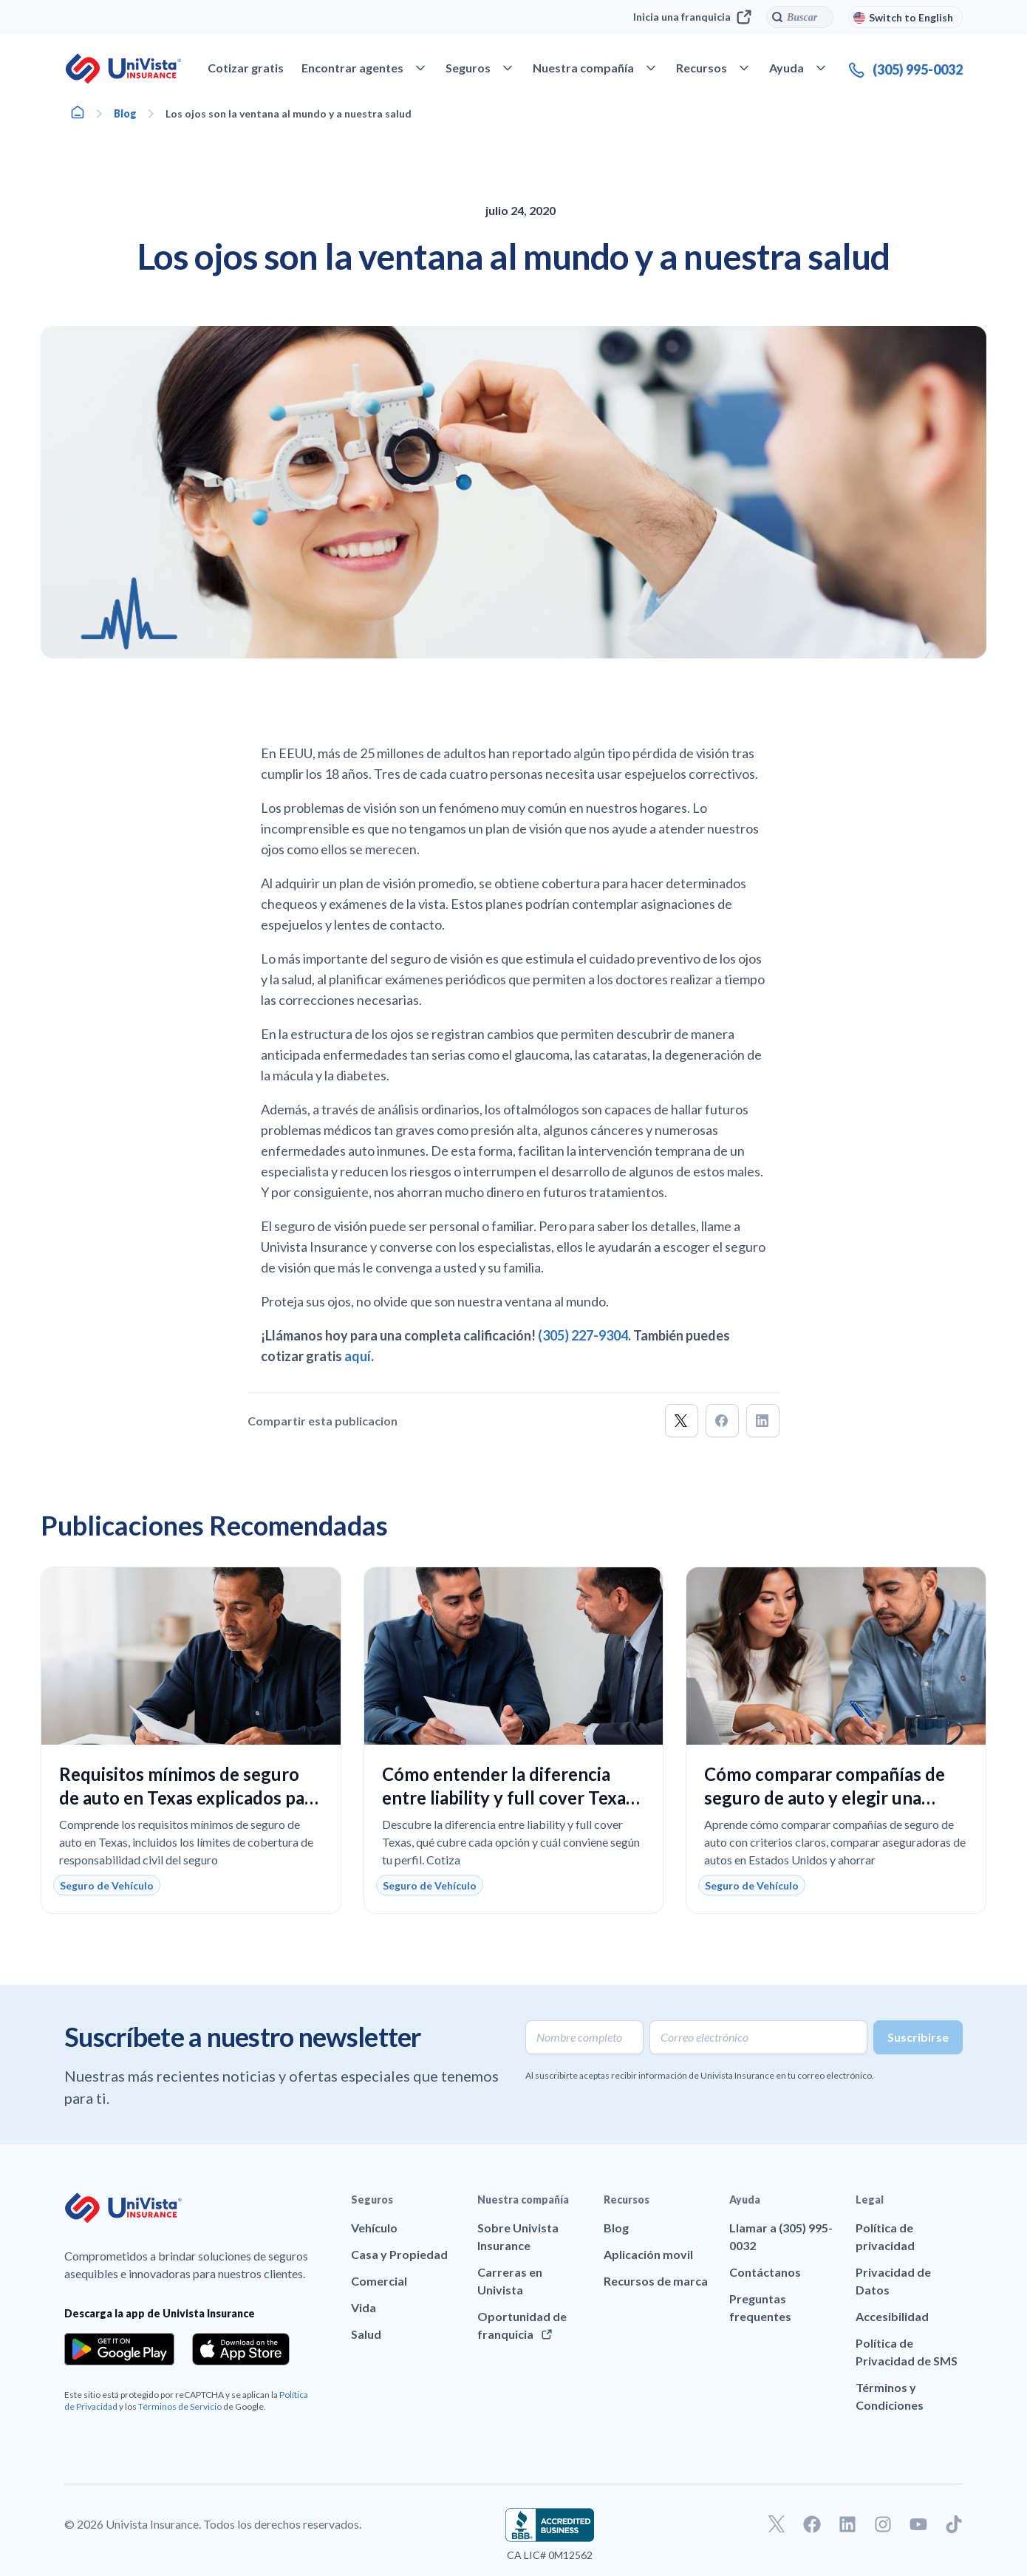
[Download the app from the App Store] (241, 2349)
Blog (125, 113)
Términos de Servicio (180, 2406)
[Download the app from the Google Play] (119, 2349)
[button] (681, 1420)
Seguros (372, 2199)
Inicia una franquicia (692, 17)
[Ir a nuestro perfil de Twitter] (776, 2524)
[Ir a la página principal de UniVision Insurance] (123, 68)
